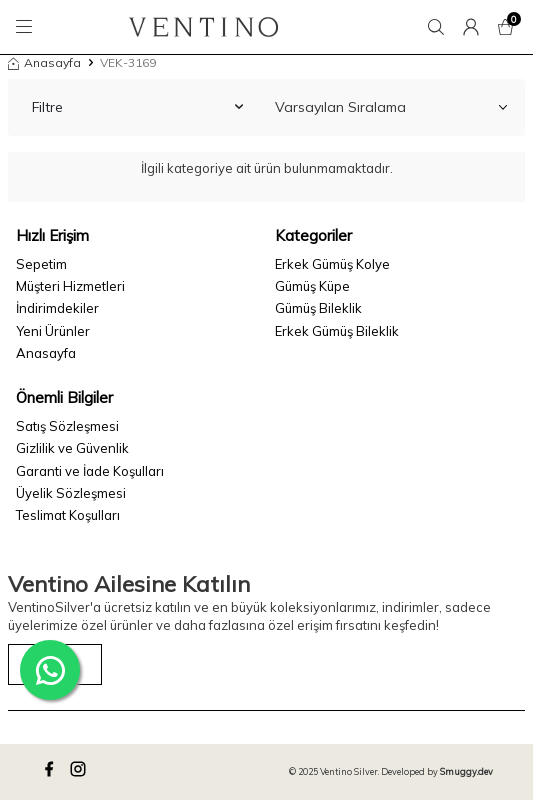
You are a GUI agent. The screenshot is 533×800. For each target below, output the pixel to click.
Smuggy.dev (466, 771)
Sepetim (41, 264)
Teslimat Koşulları (68, 515)
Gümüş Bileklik (318, 308)
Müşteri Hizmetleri (70, 286)
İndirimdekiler (57, 308)
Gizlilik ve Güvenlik (72, 448)
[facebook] (52, 772)
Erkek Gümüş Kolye (332, 264)
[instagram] (81, 772)
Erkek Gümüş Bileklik (337, 331)
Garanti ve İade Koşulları (90, 471)
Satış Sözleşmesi (67, 426)
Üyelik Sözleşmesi (71, 493)
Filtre (137, 107)
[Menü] (27, 27)
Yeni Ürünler (53, 331)
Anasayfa (44, 62)
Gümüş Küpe (312, 286)
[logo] (203, 27)
